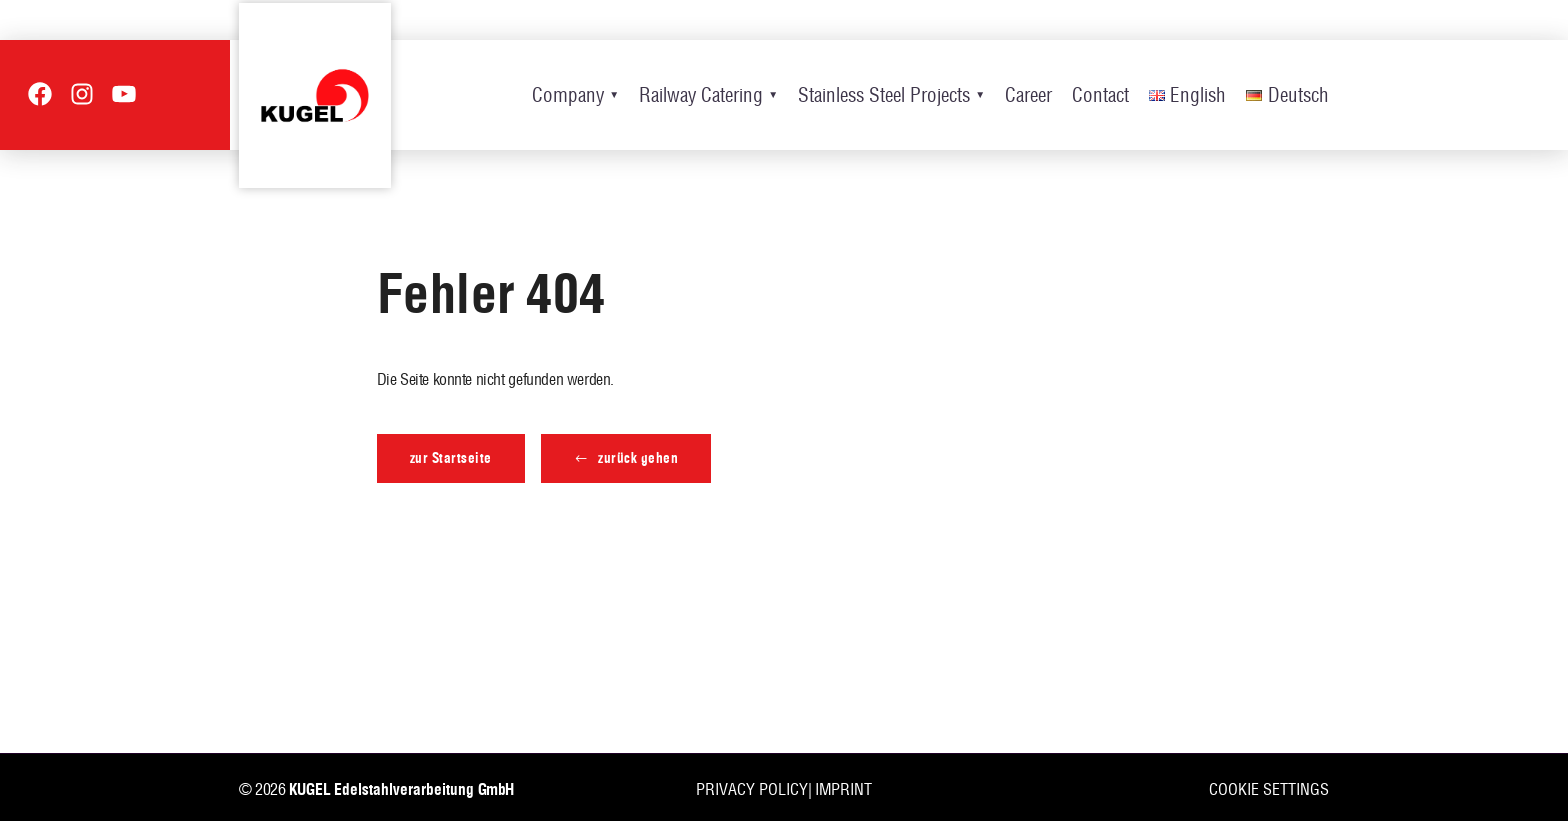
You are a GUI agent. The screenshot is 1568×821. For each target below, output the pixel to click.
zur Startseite (451, 458)
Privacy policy (752, 789)
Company (568, 95)
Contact (1100, 95)
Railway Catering (701, 95)
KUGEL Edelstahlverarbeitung (381, 789)
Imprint (843, 789)
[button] (626, 458)
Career (1028, 95)
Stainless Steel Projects (884, 95)
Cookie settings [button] (1269, 789)
